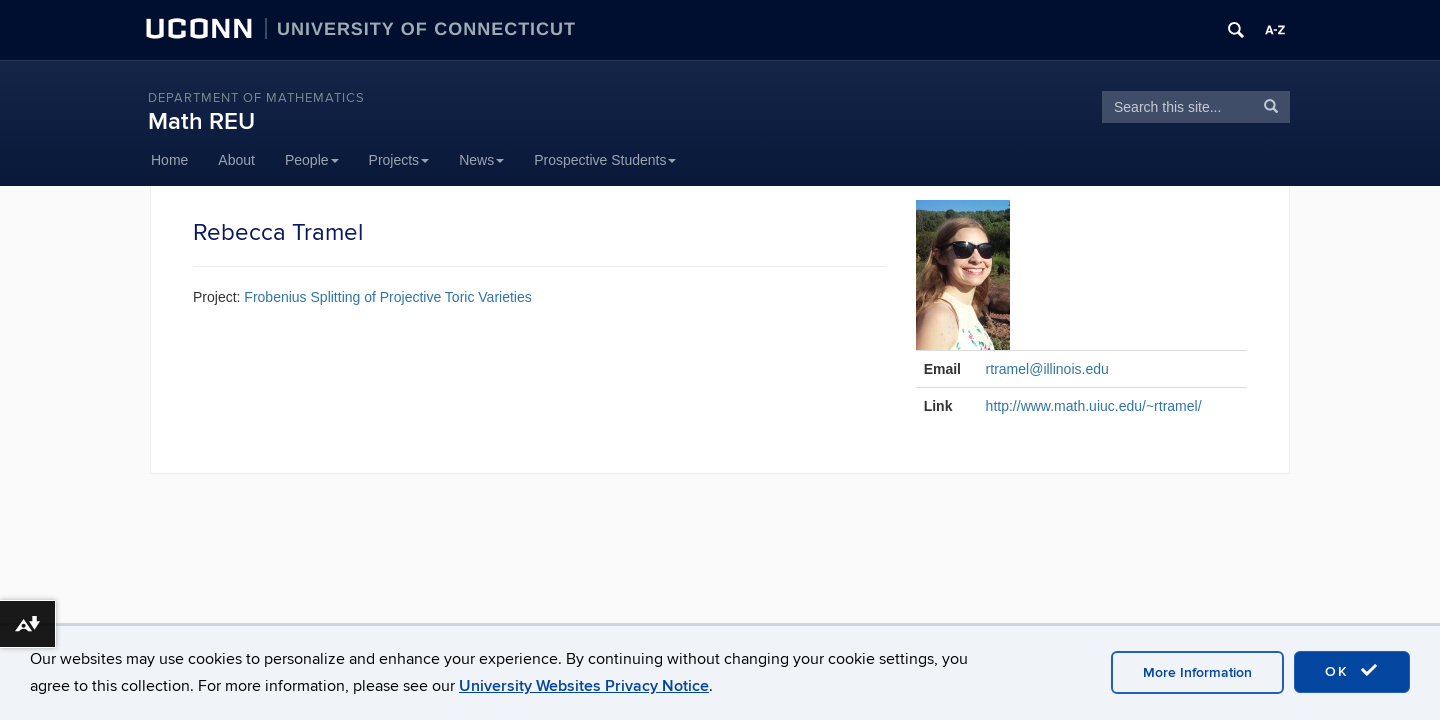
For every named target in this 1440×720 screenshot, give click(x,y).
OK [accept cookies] (1352, 671)
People (312, 160)
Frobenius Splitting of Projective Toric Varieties (387, 297)
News (481, 160)
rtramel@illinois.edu (1047, 369)
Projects (399, 160)
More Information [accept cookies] (1197, 672)
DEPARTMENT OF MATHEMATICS (256, 98)
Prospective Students (605, 160)
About (236, 160)
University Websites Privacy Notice (584, 686)
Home (169, 160)
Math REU (201, 121)
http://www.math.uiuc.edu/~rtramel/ (1094, 406)
